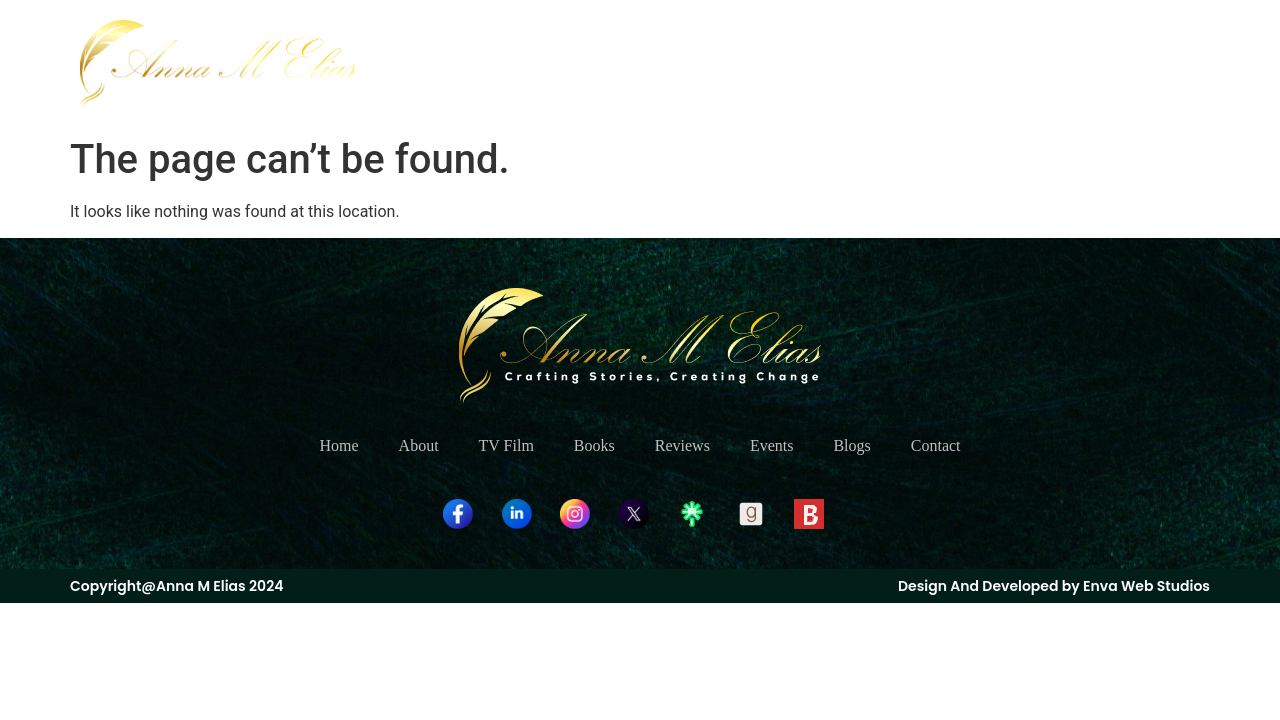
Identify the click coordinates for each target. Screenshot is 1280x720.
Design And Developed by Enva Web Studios (1054, 586)
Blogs (1071, 63)
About (638, 63)
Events (991, 63)
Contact (1155, 63)
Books (813, 63)
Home (558, 63)
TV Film (725, 63)
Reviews (901, 63)
